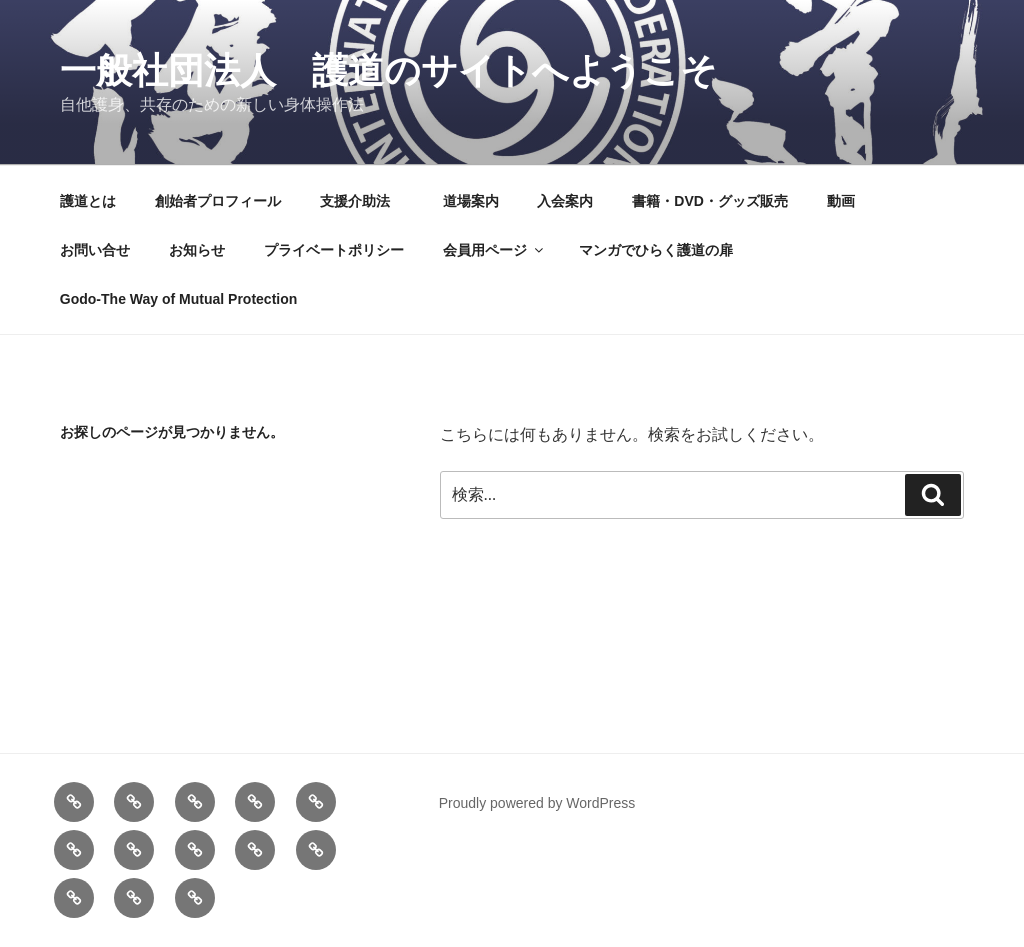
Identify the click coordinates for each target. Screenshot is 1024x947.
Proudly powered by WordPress (537, 803)
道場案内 (471, 201)
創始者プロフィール (218, 201)
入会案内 (565, 201)
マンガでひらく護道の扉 (656, 250)
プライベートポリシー (334, 250)
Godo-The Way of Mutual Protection (178, 299)
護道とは (88, 201)
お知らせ (197, 250)
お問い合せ (95, 250)
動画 (841, 201)
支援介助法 (362, 201)
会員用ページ (494, 250)
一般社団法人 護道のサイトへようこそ (388, 70)
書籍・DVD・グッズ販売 (710, 201)
